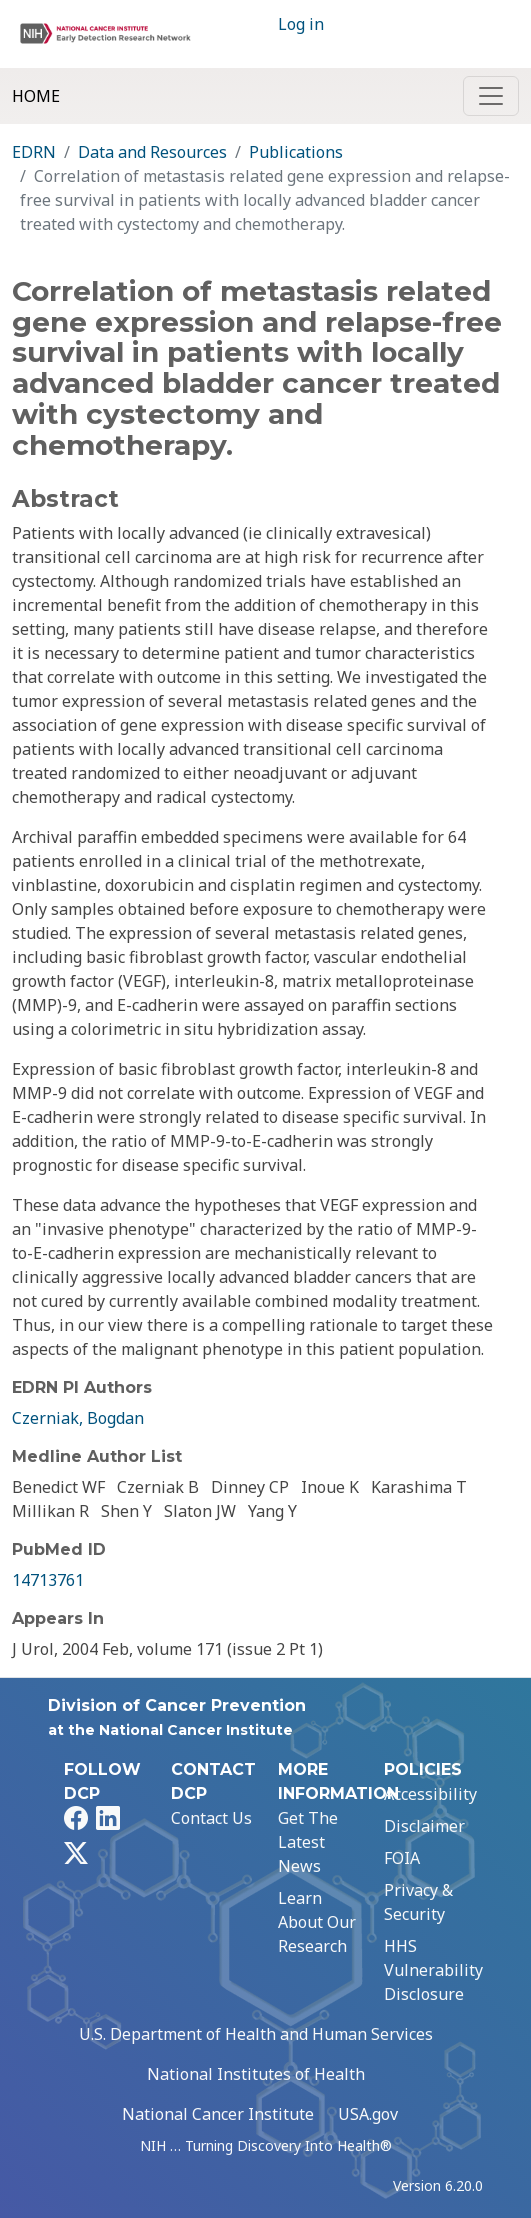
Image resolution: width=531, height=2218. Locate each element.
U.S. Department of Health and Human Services (256, 2034)
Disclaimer (424, 1826)
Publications (296, 152)
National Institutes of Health (256, 2074)
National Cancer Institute (218, 2114)
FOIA (402, 1858)
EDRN (34, 152)
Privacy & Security (418, 1902)
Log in (301, 24)
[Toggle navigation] (491, 96)
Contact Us (211, 1818)
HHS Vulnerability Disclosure (433, 1970)
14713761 (48, 1580)
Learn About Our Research (317, 1922)
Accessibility (430, 1794)
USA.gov (368, 2114)
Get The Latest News (308, 1842)
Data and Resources (152, 152)
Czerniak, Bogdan (78, 1418)
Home (36, 96)
